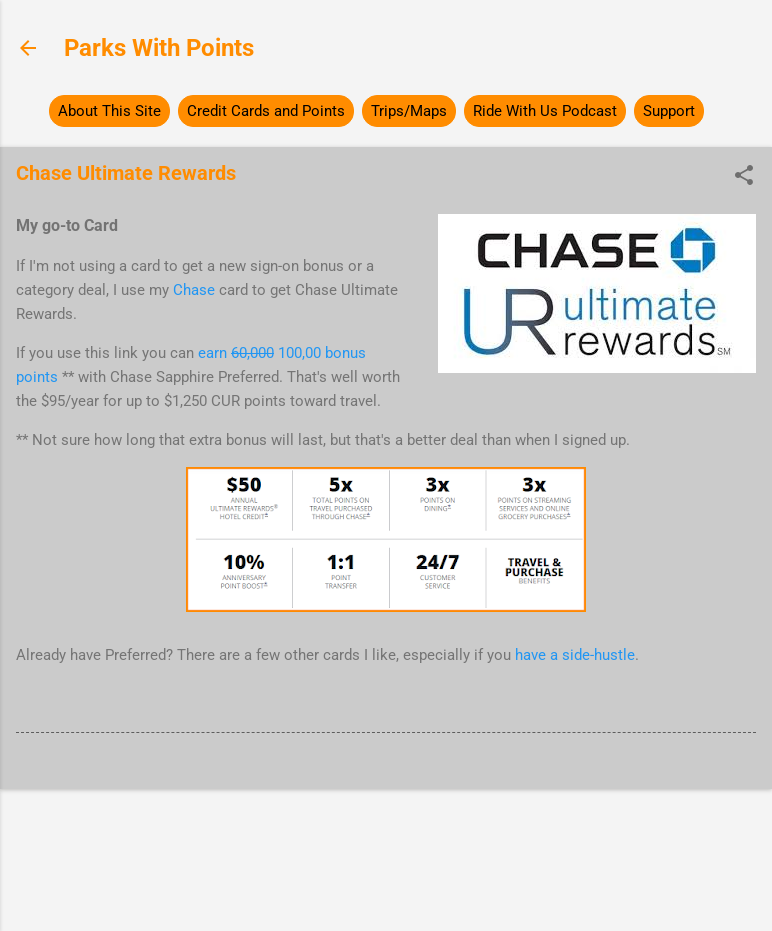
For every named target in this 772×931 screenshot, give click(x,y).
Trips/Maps (409, 111)
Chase (194, 290)
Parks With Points (159, 48)
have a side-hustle (575, 655)
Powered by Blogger (386, 839)
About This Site (109, 111)
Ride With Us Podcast (545, 111)
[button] (744, 177)
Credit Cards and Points (266, 111)
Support (669, 111)
